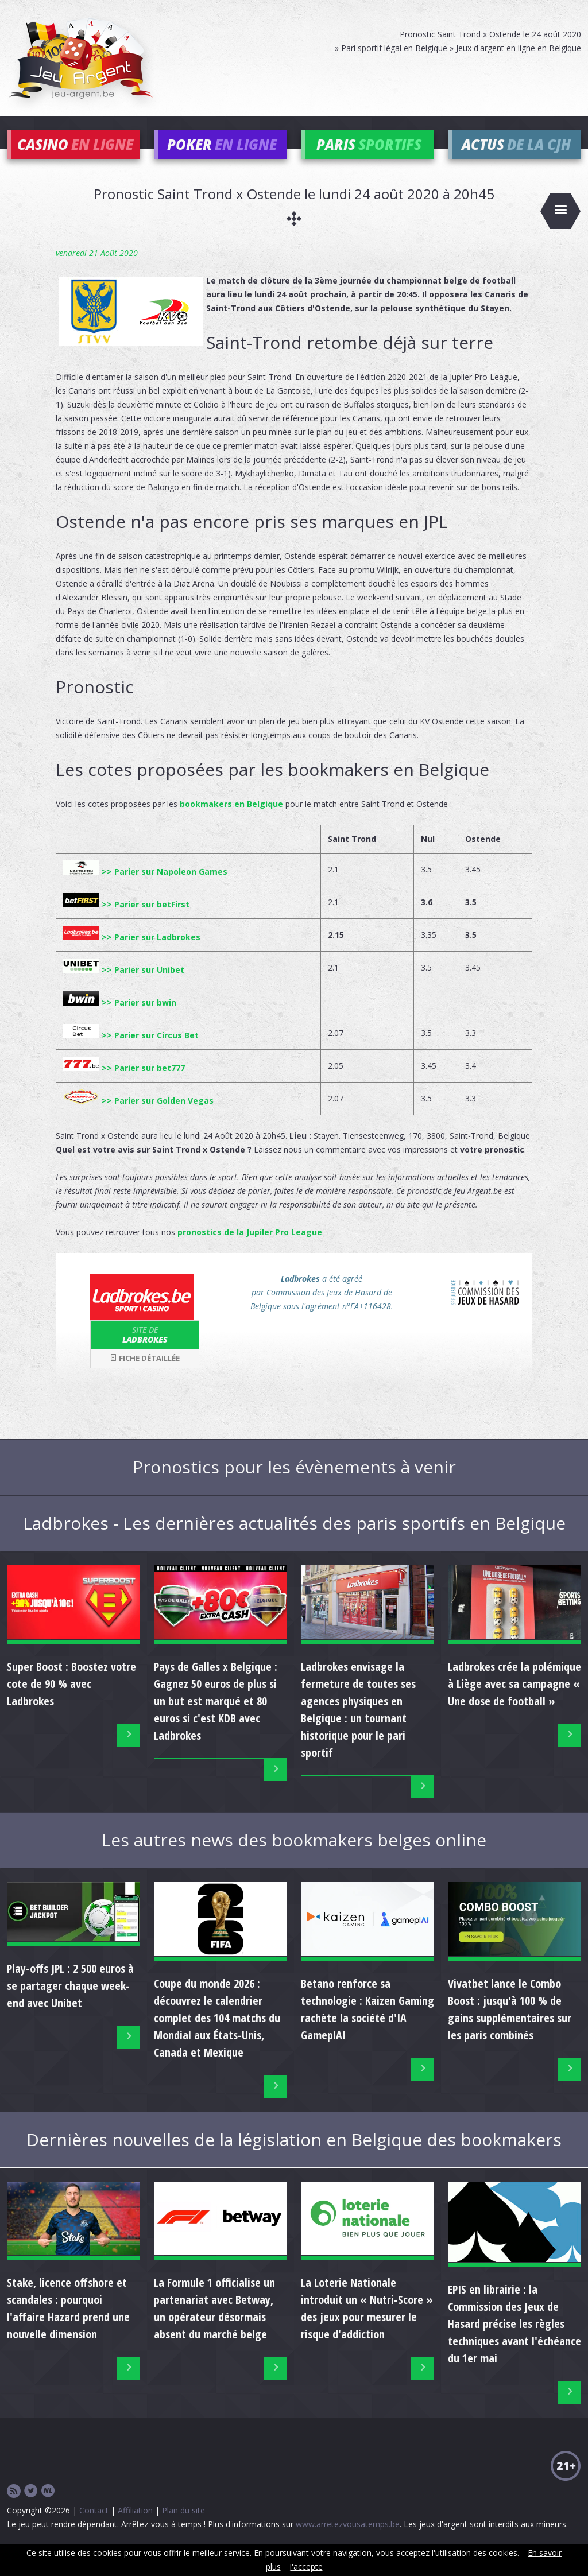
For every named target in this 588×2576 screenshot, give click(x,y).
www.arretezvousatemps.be (348, 2541)
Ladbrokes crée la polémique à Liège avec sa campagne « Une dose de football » (514, 1701)
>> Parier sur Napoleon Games (145, 888)
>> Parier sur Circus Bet (131, 1052)
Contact (94, 2527)
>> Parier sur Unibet (123, 986)
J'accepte (306, 2566)
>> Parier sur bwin (119, 1019)
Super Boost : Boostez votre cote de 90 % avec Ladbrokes (71, 1701)
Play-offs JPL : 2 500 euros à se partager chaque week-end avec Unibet (70, 2003)
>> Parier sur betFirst (126, 921)
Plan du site (183, 2527)
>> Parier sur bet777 (124, 1085)
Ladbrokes (144, 1351)
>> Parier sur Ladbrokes (131, 954)
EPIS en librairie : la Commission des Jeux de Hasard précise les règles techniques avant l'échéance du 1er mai (514, 2341)
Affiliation (135, 2527)
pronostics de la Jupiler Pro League (249, 1249)
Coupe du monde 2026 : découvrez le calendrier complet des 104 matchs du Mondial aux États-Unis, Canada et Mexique (217, 2035)
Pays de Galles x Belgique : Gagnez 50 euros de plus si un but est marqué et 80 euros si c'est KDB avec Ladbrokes (215, 1718)
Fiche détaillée (145, 1375)
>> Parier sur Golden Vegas (138, 1117)
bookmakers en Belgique (231, 821)
